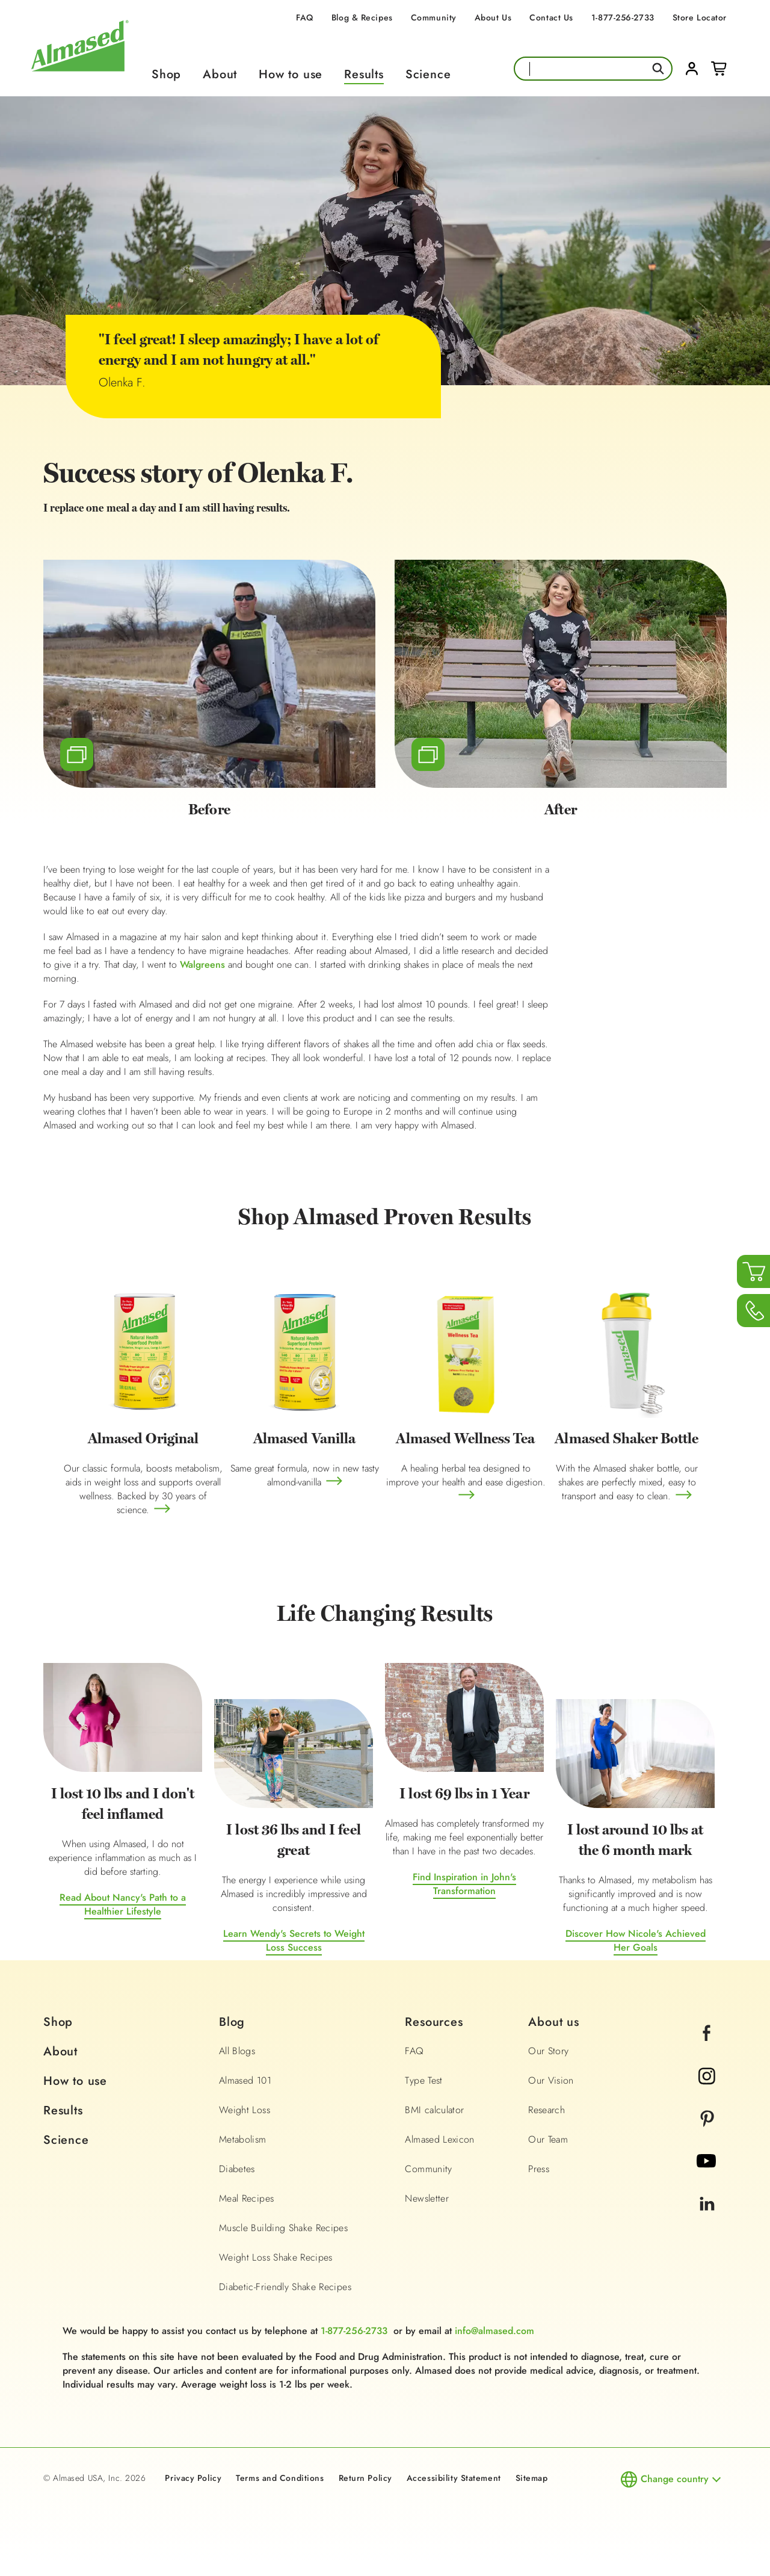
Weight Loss (244, 2110)
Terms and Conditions (280, 2478)
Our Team (548, 2139)
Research (546, 2110)
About (220, 74)
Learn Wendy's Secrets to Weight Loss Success (294, 1940)
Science (428, 74)
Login (692, 68)
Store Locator (700, 17)
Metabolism (242, 2139)
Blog (232, 2022)
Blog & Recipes (362, 17)
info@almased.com (494, 2331)
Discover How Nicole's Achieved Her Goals (635, 1940)
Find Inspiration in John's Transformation (464, 1884)
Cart (719, 68)
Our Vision (551, 2080)
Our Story (548, 2051)
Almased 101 (245, 2080)
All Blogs (237, 2051)
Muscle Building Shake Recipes (283, 2228)
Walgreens (202, 964)
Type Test (423, 2080)
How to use (290, 74)
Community (434, 17)
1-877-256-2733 (622, 17)
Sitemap (532, 2478)
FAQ (304, 17)
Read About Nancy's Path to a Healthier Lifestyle (123, 1904)
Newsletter (427, 2198)
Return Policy (365, 2478)
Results (364, 74)
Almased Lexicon (439, 2139)
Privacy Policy (193, 2478)
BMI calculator (434, 2110)
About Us (493, 17)
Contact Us (551, 17)
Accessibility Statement (454, 2478)
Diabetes (237, 2169)
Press (538, 2169)
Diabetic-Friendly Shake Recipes (285, 2287)
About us (553, 2022)
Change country (675, 2479)
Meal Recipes (246, 2198)
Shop (166, 74)
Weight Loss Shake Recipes (276, 2257)
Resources (434, 2022)
